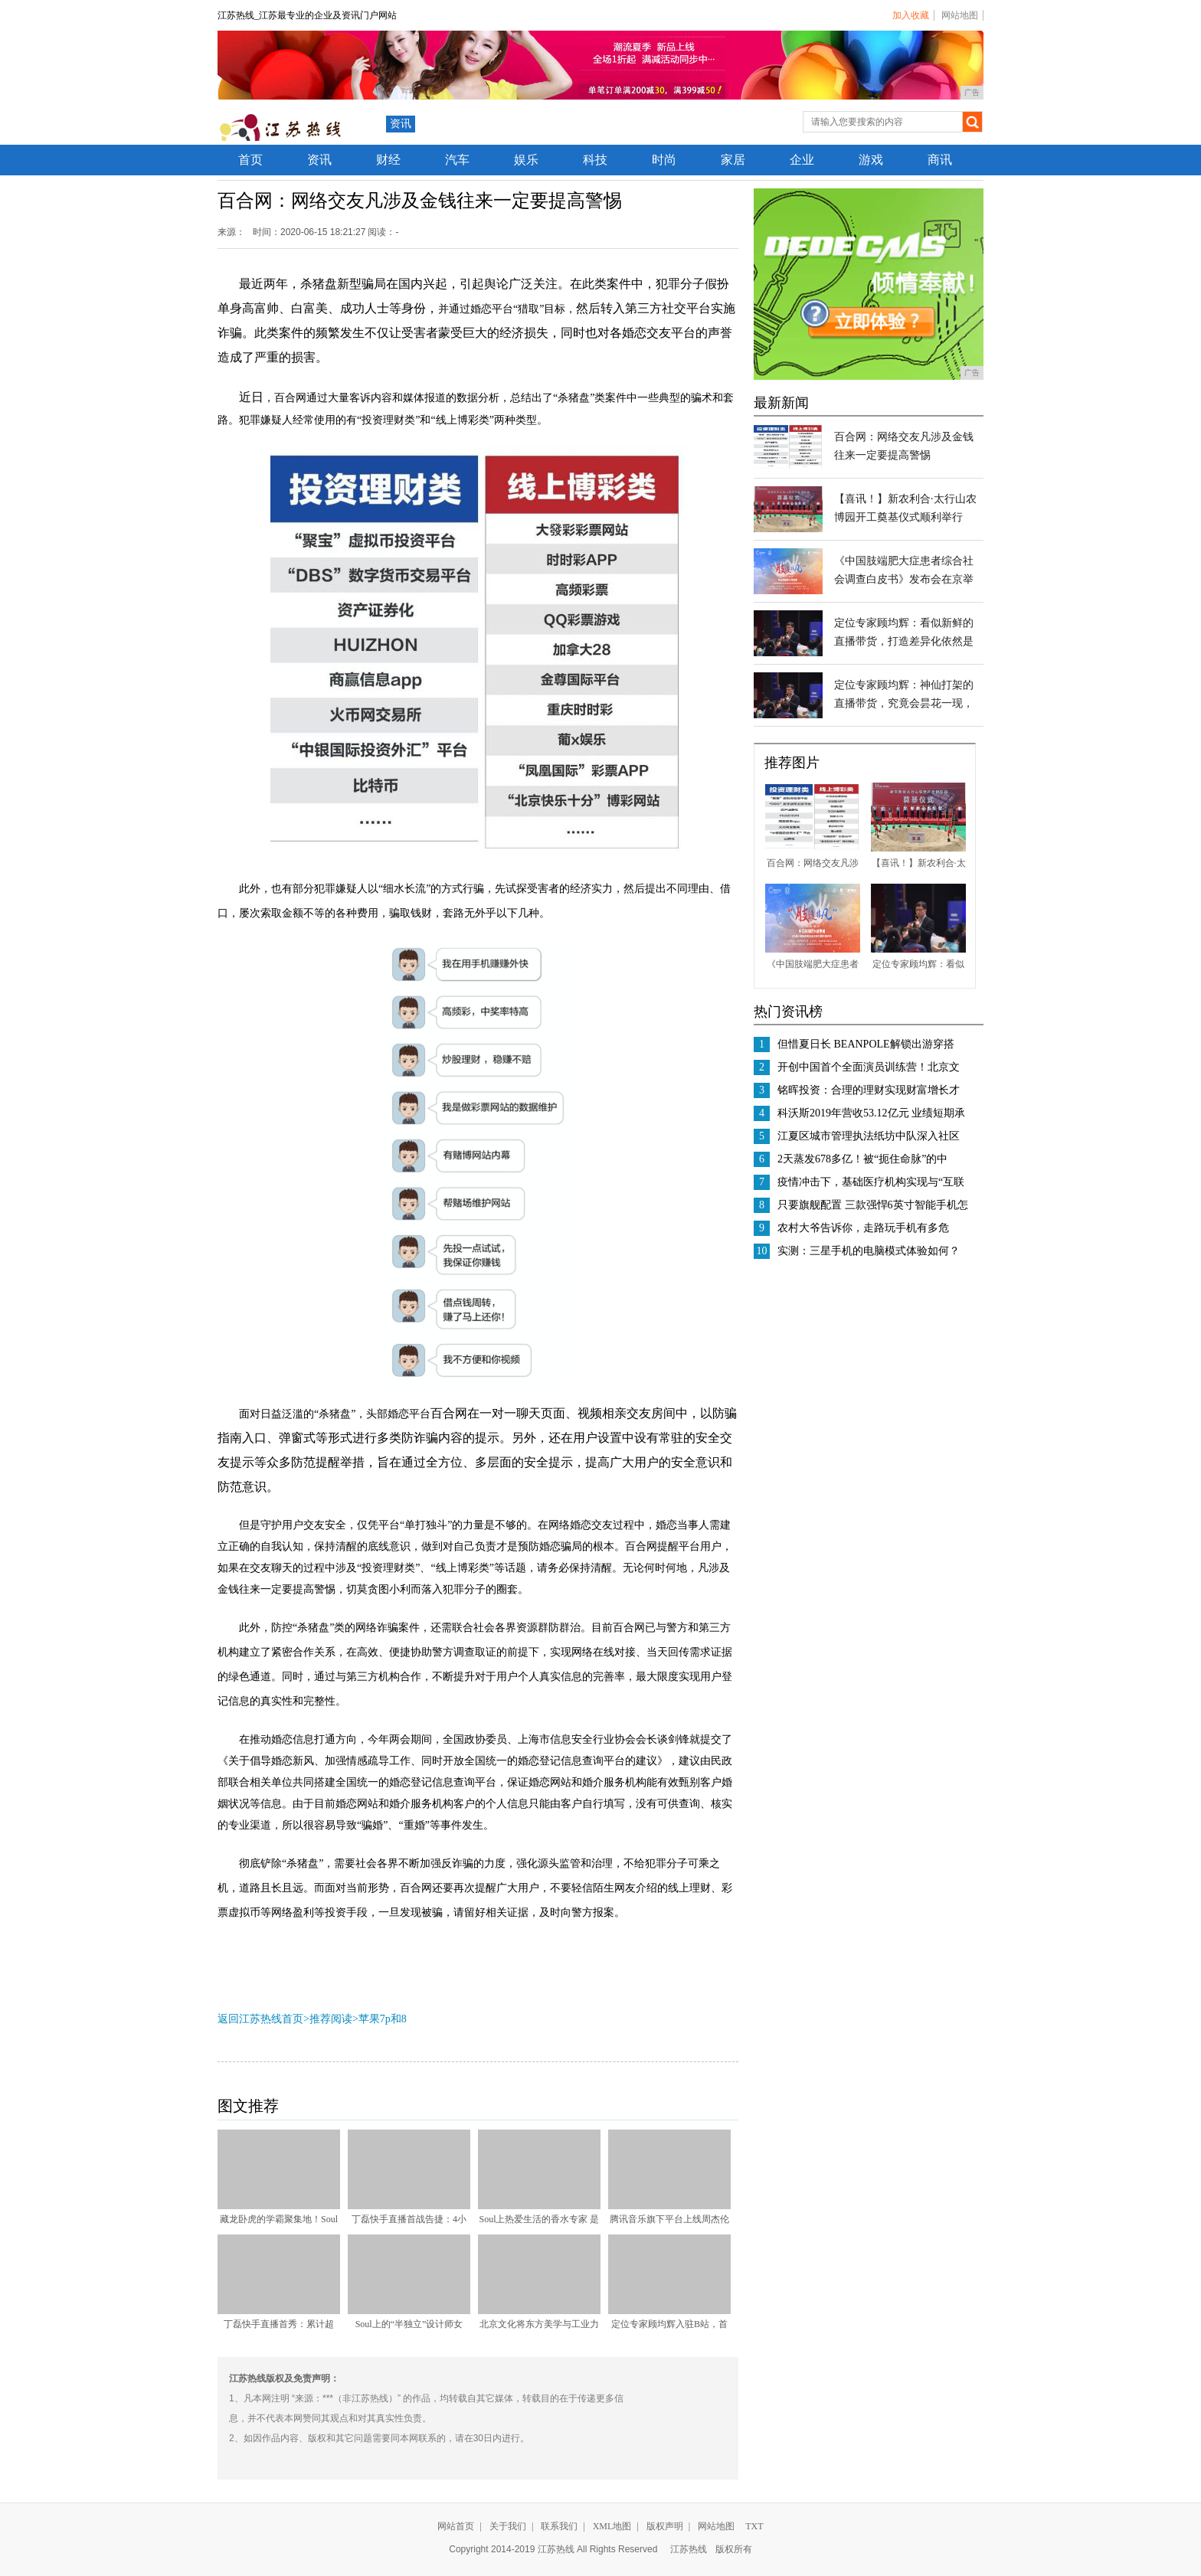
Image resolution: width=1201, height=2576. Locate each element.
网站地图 (959, 15)
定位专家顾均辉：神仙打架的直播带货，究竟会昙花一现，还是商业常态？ (904, 703)
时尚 (664, 159)
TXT (754, 2526)
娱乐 (526, 159)
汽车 (457, 159)
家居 (733, 159)
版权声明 (664, 2526)
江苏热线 (688, 2549)
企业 (802, 159)
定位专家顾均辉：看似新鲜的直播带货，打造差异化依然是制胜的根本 (904, 641)
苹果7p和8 (382, 2019)
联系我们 (559, 2526)
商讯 (940, 159)
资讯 (400, 123)
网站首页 (455, 2526)
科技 (595, 159)
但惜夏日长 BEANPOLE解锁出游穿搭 (865, 1044)
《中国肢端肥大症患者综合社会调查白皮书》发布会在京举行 (904, 579)
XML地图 (612, 2526)
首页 (250, 159)
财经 (388, 159)
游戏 (871, 159)
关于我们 (507, 2526)
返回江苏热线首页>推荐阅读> (288, 2019)
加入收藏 (910, 15)
